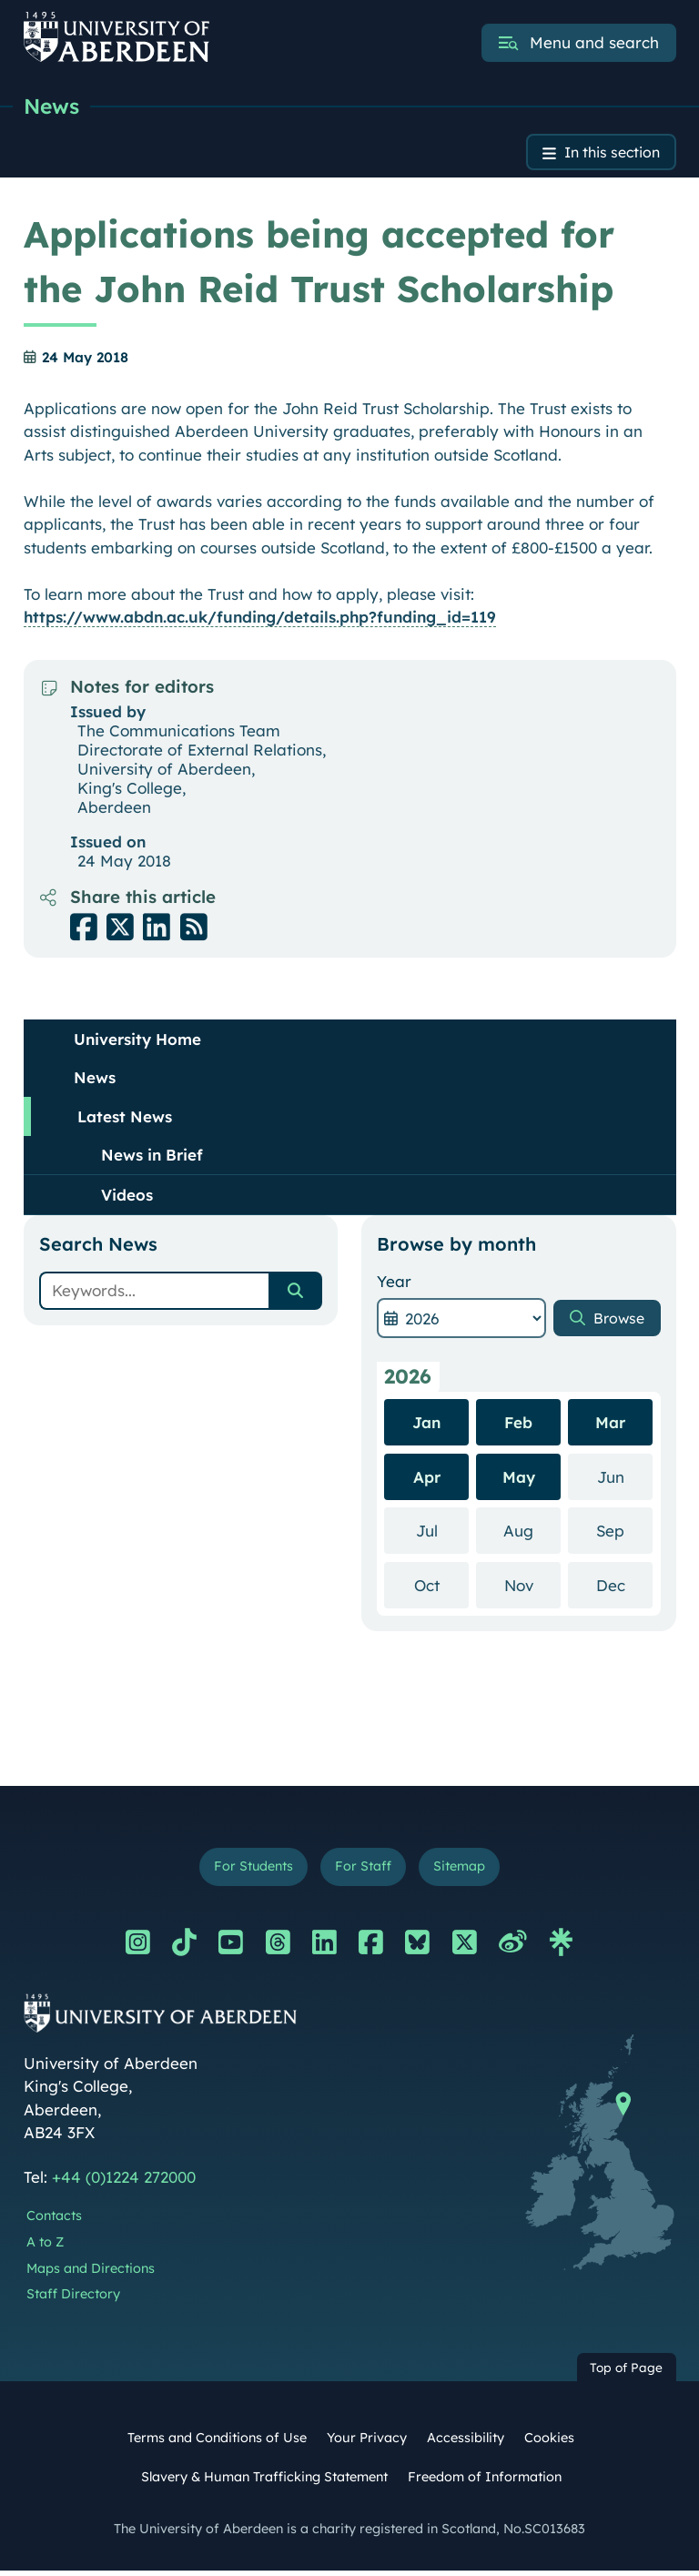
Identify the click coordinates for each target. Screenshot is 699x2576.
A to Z (45, 2247)
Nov (532, 1587)
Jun (625, 1478)
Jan (426, 1425)
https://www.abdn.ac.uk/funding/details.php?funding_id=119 (260, 620)
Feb (518, 1425)
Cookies (549, 2443)
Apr (427, 1479)
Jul (442, 1532)
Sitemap (465, 1871)
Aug (532, 1532)
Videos (127, 1197)
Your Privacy (367, 2443)
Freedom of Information (485, 2482)
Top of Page (626, 2372)
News (53, 106)
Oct (441, 1587)
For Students (248, 1871)
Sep (624, 1532)
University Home (137, 1041)
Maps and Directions (90, 2274)
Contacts (54, 2221)
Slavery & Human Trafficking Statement (264, 2482)
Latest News (124, 1119)
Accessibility (465, 2443)
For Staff (363, 1871)
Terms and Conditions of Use (217, 2443)
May (518, 1479)
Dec (624, 1587)
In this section (606, 154)
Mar (610, 1425)
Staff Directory (73, 2299)
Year (394, 1283)
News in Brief (152, 1157)
